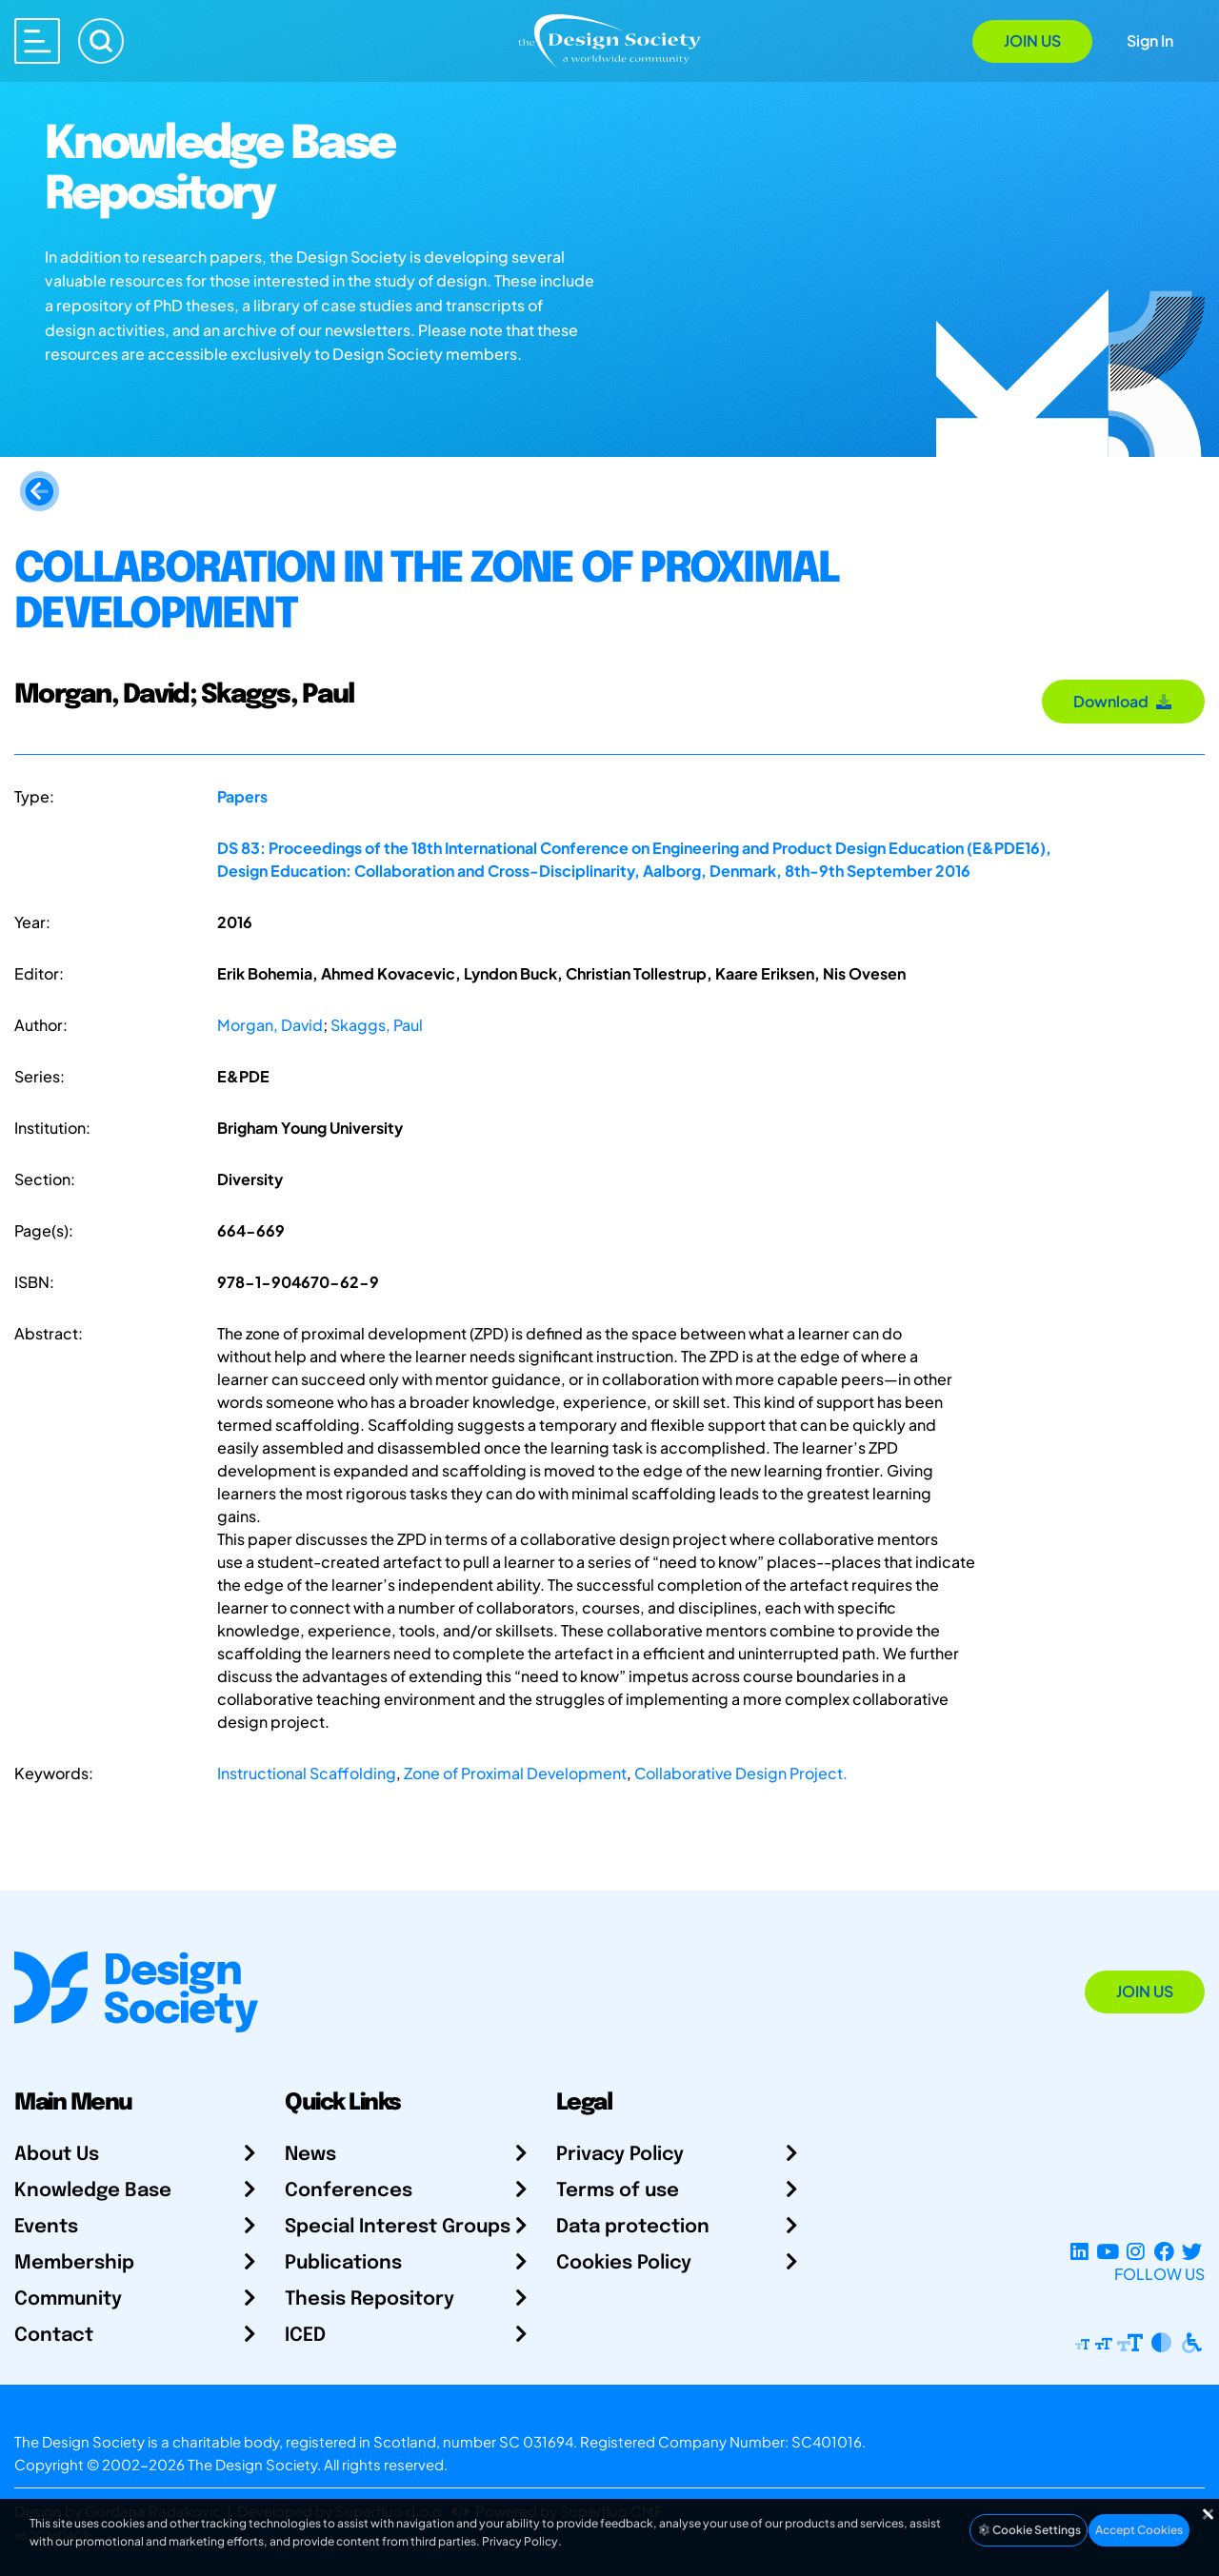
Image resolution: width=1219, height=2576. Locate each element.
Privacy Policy (620, 2155)
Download (1123, 701)
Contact (53, 2336)
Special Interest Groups (397, 2227)
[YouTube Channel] (1107, 2251)
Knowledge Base (92, 2191)
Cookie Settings (1028, 2530)
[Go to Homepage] (609, 40)
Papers (242, 796)
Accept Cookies (1139, 2530)
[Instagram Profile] (1136, 2251)
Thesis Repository (369, 2299)
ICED (305, 2336)
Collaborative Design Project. (741, 1773)
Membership (74, 2263)
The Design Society (252, 2464)
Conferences (348, 2191)
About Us (56, 2155)
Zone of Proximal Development (515, 1773)
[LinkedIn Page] (1079, 2251)
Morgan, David (270, 1025)
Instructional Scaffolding (306, 1773)
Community (68, 2299)
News (310, 2155)
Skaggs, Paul (376, 1025)
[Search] (101, 41)
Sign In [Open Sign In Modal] (1150, 40)
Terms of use (617, 2191)
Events (46, 2227)
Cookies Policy (623, 2263)
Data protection (632, 2227)
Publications (343, 2263)
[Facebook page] (1164, 2251)
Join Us (1032, 40)
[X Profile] (1192, 2251)
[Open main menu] (37, 41)
